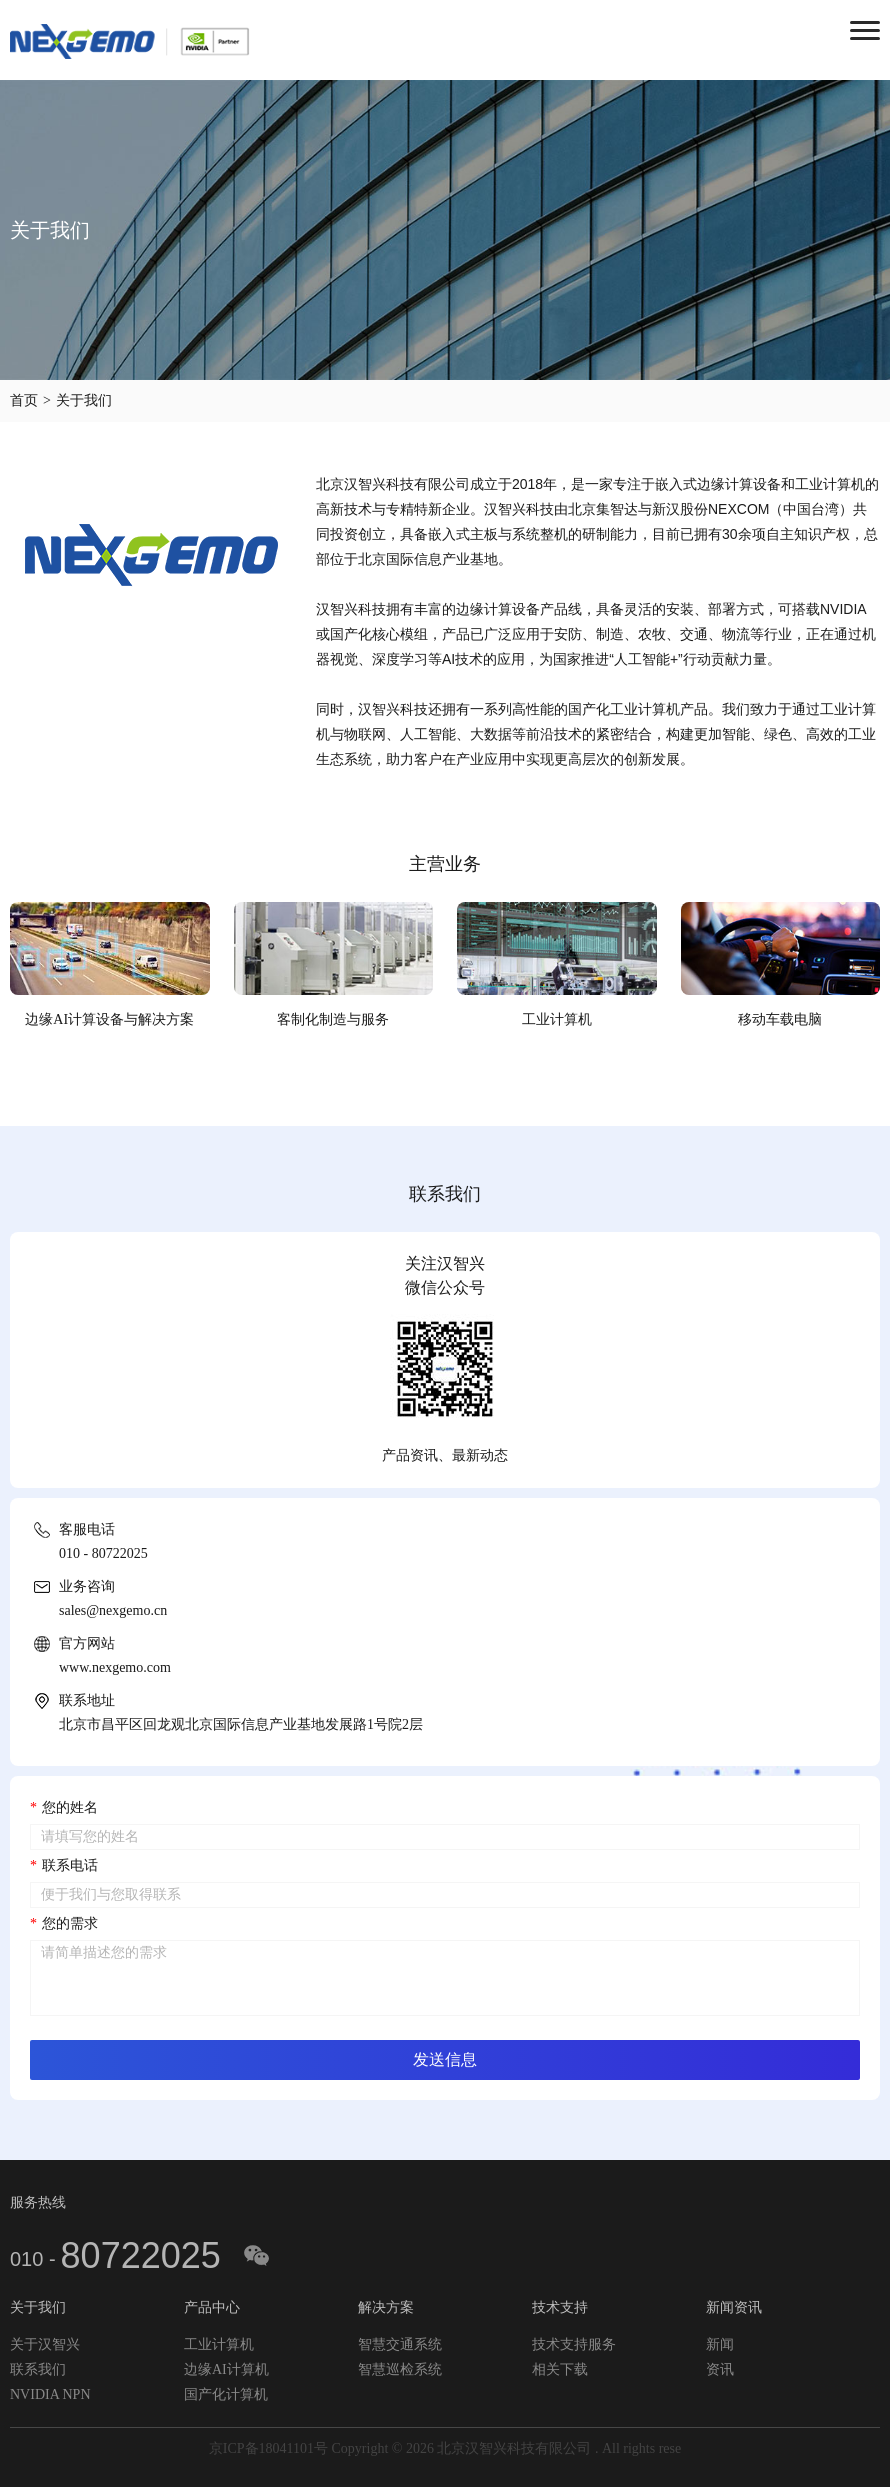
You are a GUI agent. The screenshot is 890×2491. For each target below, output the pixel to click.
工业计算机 (219, 2346)
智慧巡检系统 (400, 2371)
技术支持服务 (574, 2346)
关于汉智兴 (45, 2346)
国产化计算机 (226, 2396)
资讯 (720, 2371)
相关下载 (560, 2371)
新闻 (720, 2346)
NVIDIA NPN (50, 2396)
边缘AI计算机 (226, 2371)
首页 (24, 400)
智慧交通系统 (400, 2346)
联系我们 (38, 2371)
